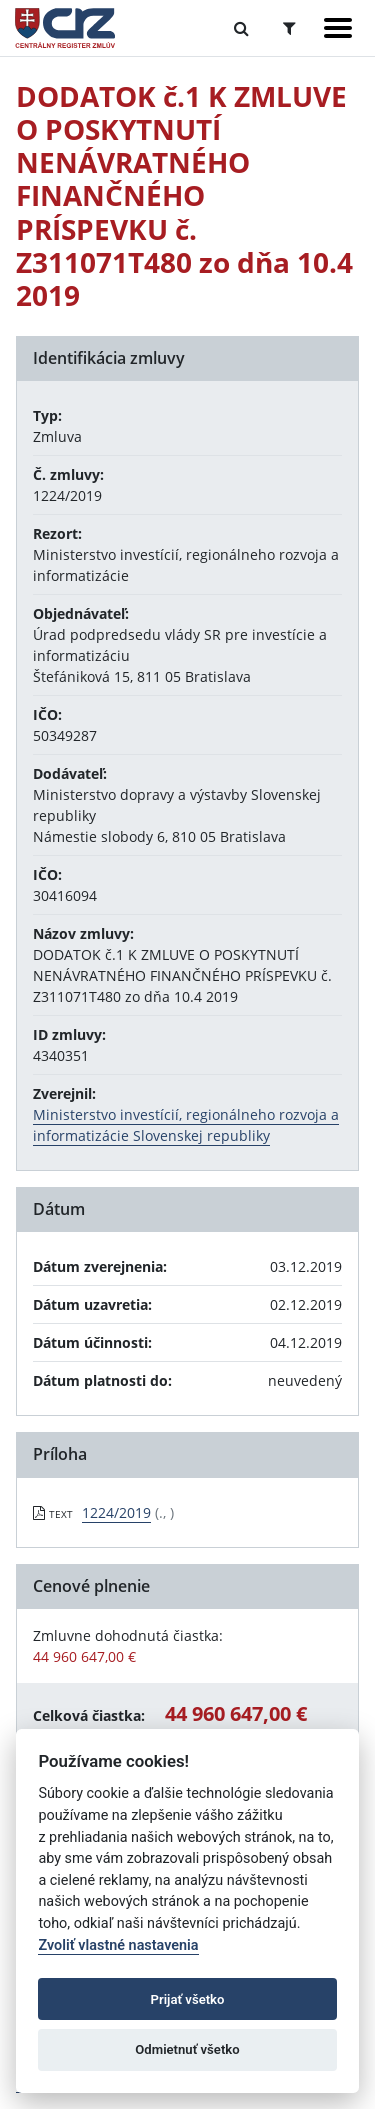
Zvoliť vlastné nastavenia (118, 1945)
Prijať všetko (188, 1999)
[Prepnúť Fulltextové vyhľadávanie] (241, 28)
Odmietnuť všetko (187, 2049)
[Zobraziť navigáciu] (338, 28)
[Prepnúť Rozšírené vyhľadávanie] (289, 28)
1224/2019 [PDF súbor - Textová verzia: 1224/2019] (116, 1512)
